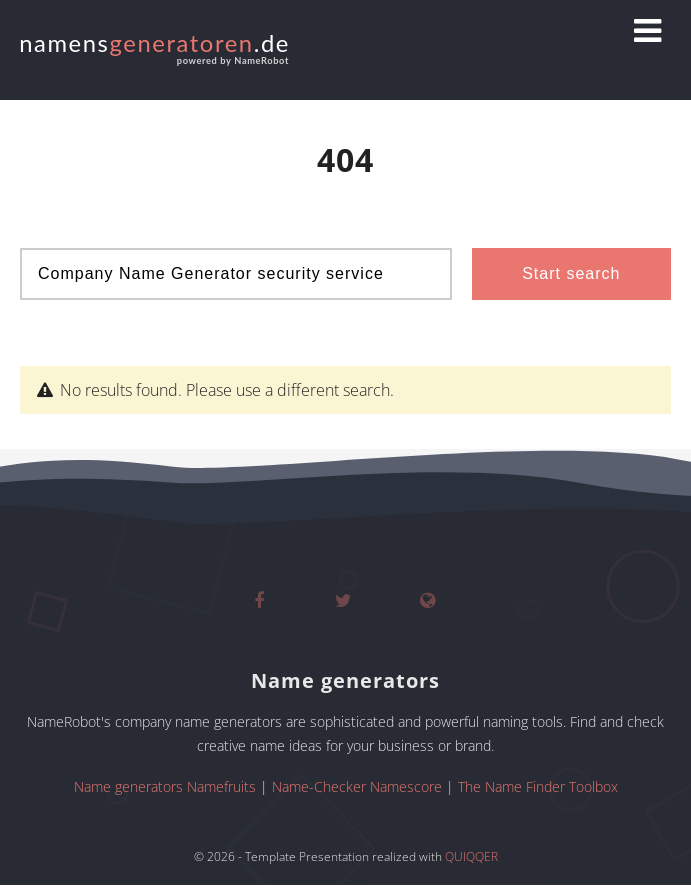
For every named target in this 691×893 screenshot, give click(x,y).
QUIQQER (471, 856)
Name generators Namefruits (165, 786)
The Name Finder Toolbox (538, 786)
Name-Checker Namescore (357, 786)
